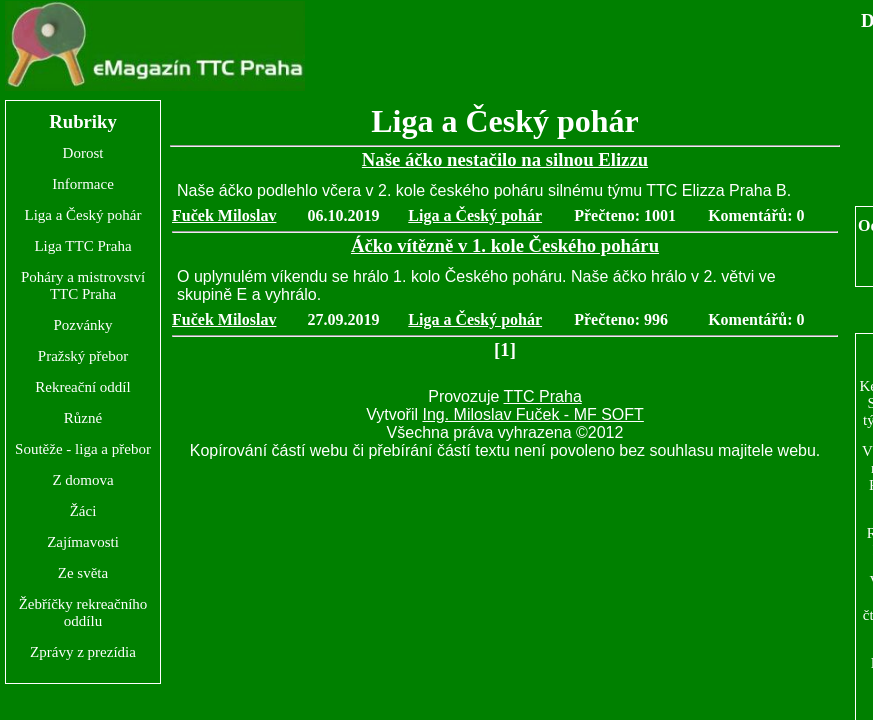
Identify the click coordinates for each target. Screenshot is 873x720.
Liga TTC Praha (82, 246)
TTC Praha (543, 396)
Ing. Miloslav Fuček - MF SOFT (532, 414)
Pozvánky (82, 325)
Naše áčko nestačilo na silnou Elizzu (505, 159)
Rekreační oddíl (82, 387)
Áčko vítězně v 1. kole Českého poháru (505, 245)
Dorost (83, 153)
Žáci (83, 511)
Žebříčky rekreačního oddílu (83, 612)
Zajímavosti (83, 542)
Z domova (82, 480)
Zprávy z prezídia (83, 652)
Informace (83, 184)
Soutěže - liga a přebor (83, 449)
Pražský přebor (83, 356)
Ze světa (83, 573)
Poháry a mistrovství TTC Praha (83, 285)
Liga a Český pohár (82, 215)
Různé (83, 418)
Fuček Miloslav (224, 215)
